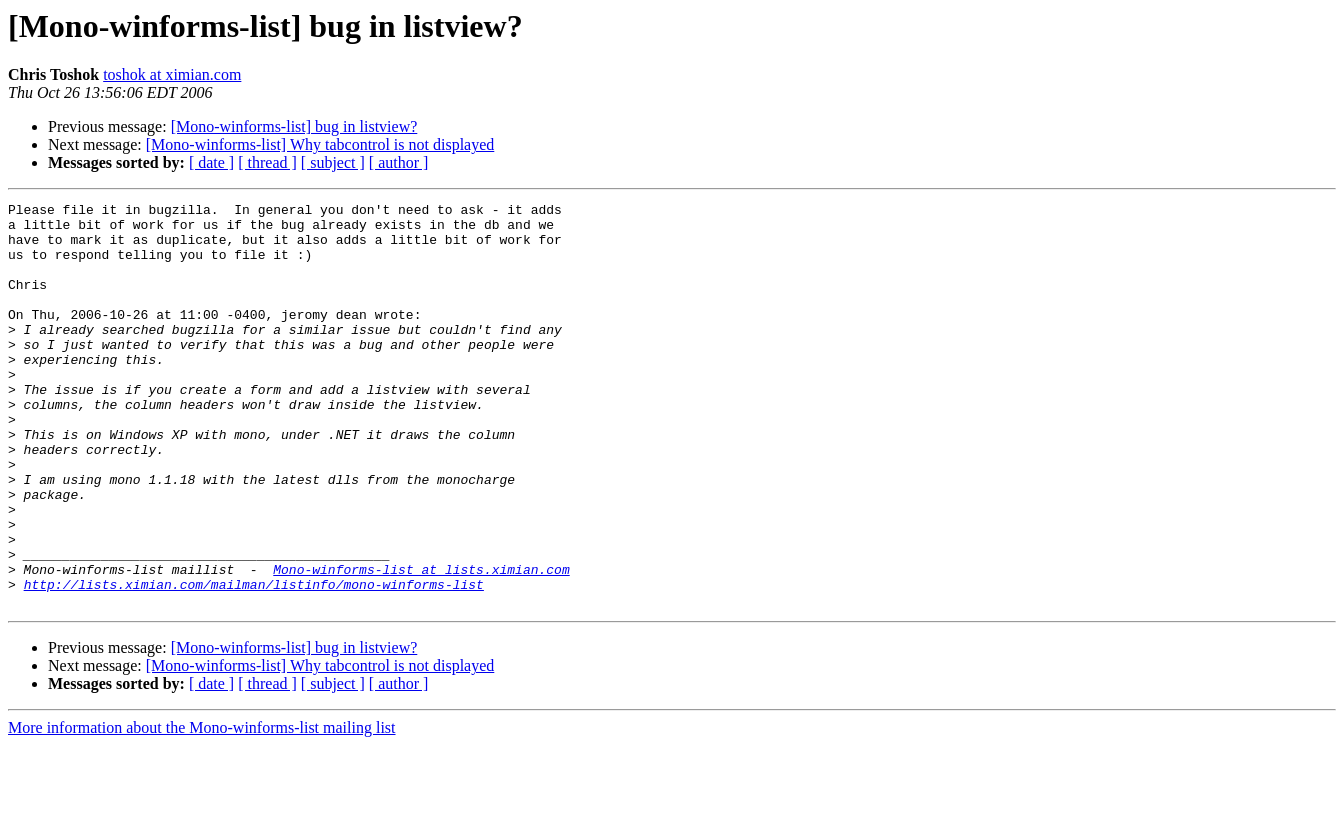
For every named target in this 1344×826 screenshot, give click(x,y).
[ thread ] (267, 162)
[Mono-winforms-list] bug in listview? (294, 126)
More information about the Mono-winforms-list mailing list (202, 808)
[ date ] (211, 162)
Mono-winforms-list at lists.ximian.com (421, 644)
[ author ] (399, 162)
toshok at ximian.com (172, 74)
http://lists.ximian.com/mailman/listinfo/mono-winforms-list (254, 662)
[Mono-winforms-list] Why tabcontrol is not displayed (320, 144)
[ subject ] (333, 162)
